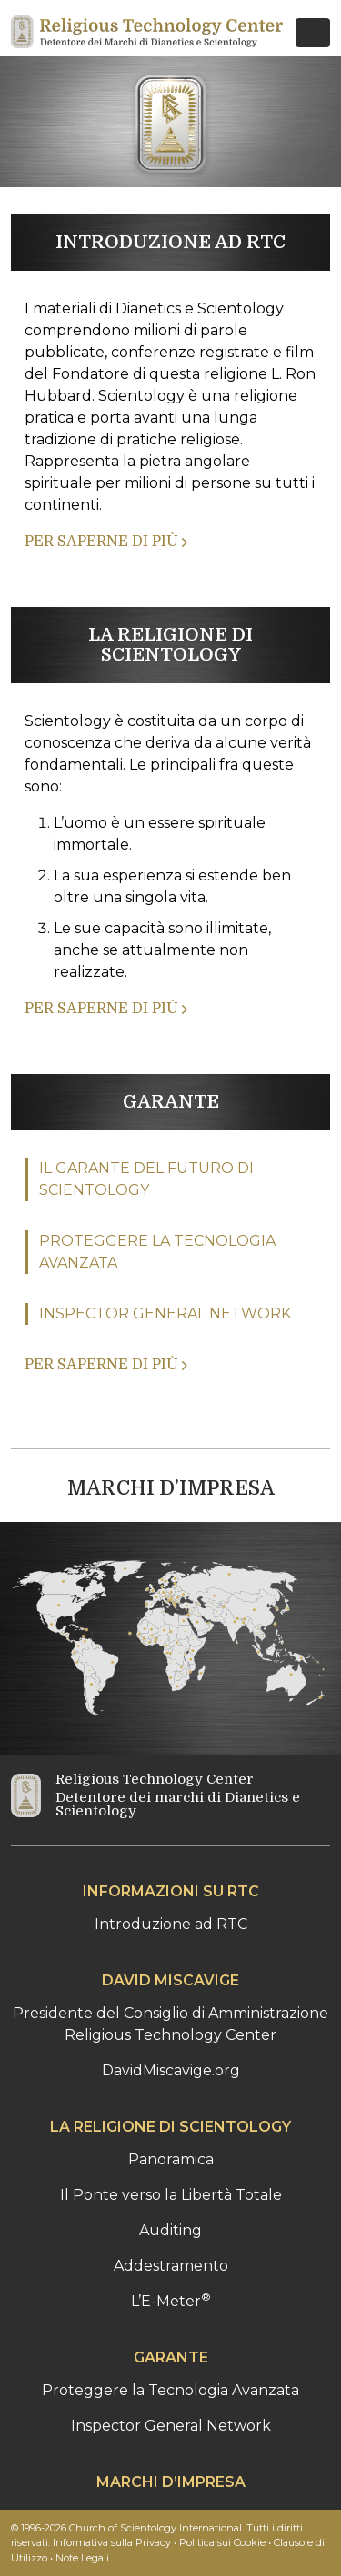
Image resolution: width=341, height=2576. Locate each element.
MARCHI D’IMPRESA (171, 1488)
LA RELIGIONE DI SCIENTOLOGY (170, 644)
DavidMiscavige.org (171, 2070)
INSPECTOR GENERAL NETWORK (165, 1313)
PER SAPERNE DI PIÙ (106, 541)
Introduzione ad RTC (171, 1924)
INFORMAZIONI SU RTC (171, 1891)
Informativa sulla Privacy (112, 2542)
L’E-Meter (171, 2301)
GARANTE (171, 1101)
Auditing (170, 2230)
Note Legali (82, 2557)
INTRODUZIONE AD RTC (170, 242)
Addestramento (171, 2265)
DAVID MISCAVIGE (170, 1980)
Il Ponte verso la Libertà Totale (171, 2194)
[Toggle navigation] (313, 32)
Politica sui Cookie (222, 2542)
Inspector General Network (171, 2425)
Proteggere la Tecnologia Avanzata (170, 2390)
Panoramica (171, 2159)
